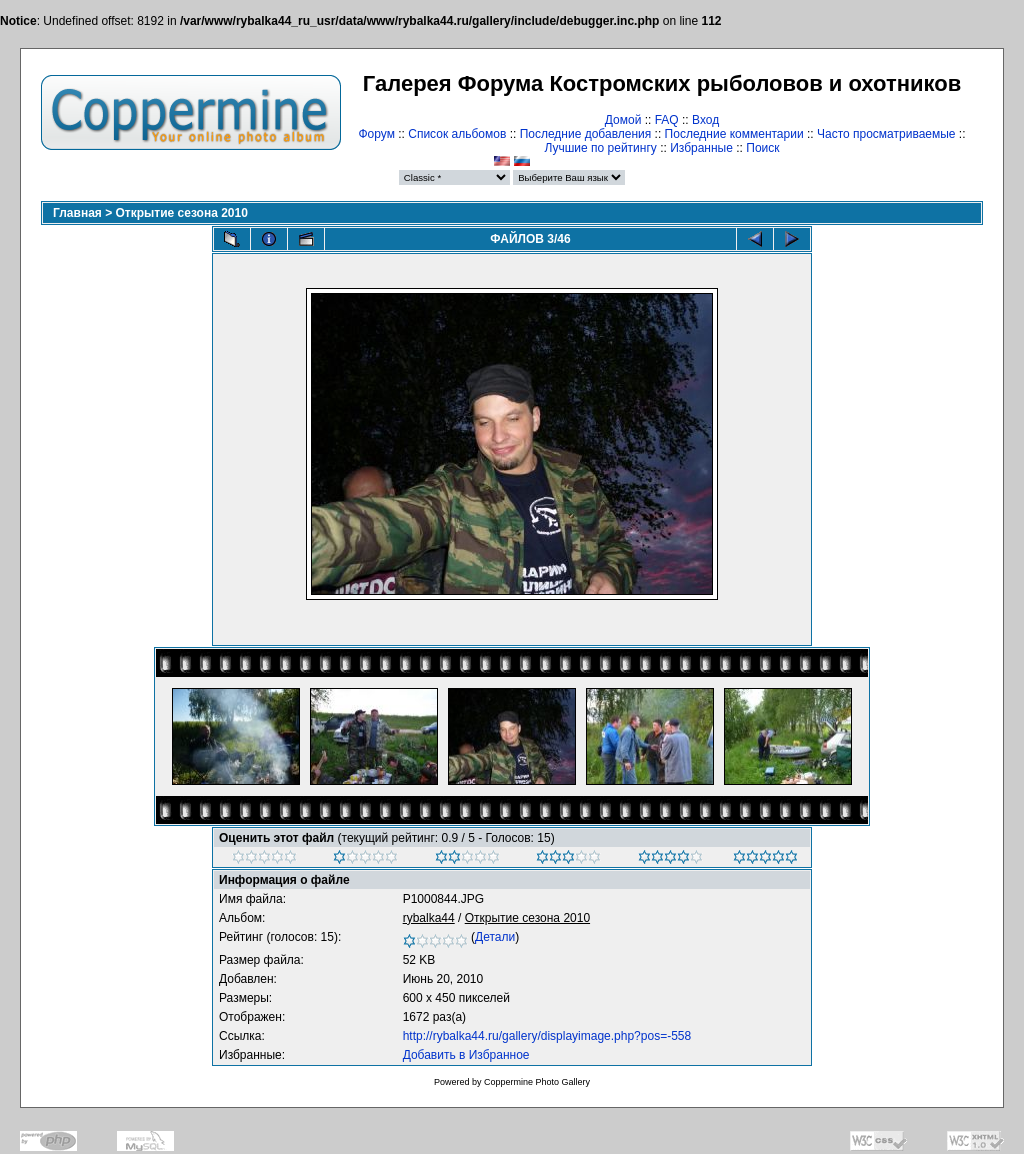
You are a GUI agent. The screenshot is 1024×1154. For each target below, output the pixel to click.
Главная (77, 213)
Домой (623, 120)
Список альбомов (457, 134)
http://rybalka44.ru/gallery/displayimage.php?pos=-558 (547, 1036)
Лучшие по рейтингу (600, 148)
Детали (495, 937)
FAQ (667, 120)
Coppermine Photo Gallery (537, 1082)
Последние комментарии (734, 134)
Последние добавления (586, 134)
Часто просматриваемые (886, 134)
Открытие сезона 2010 (182, 213)
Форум (376, 134)
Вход (705, 120)
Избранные (701, 148)
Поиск (762, 148)
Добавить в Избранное (466, 1055)
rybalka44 (429, 918)
